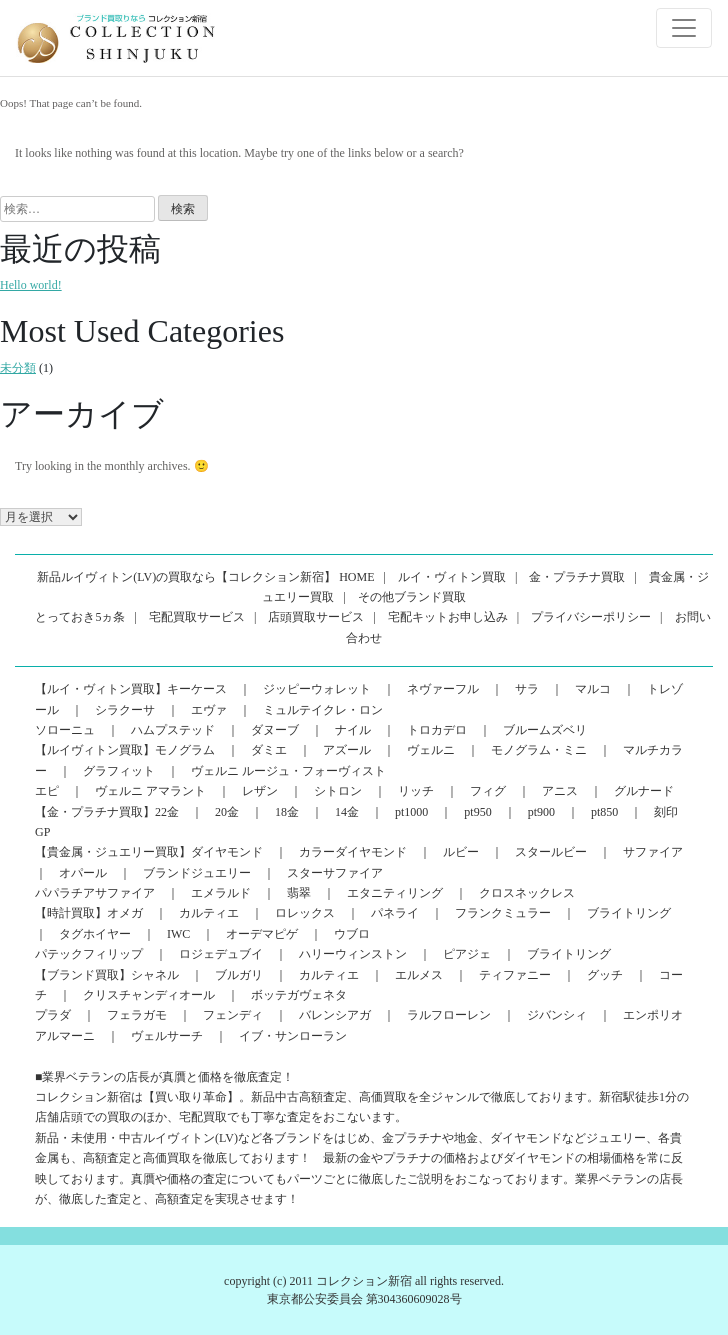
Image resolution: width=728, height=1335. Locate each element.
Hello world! (31, 285)
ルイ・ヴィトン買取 (452, 577)
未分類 (18, 368)
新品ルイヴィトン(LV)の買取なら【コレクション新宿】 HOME (205, 577)
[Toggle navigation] (684, 28)
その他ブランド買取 (412, 597)
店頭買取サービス (316, 617)
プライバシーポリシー (591, 617)
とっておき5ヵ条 (80, 617)
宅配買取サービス (197, 617)
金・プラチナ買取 (577, 577)
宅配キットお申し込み (448, 617)
